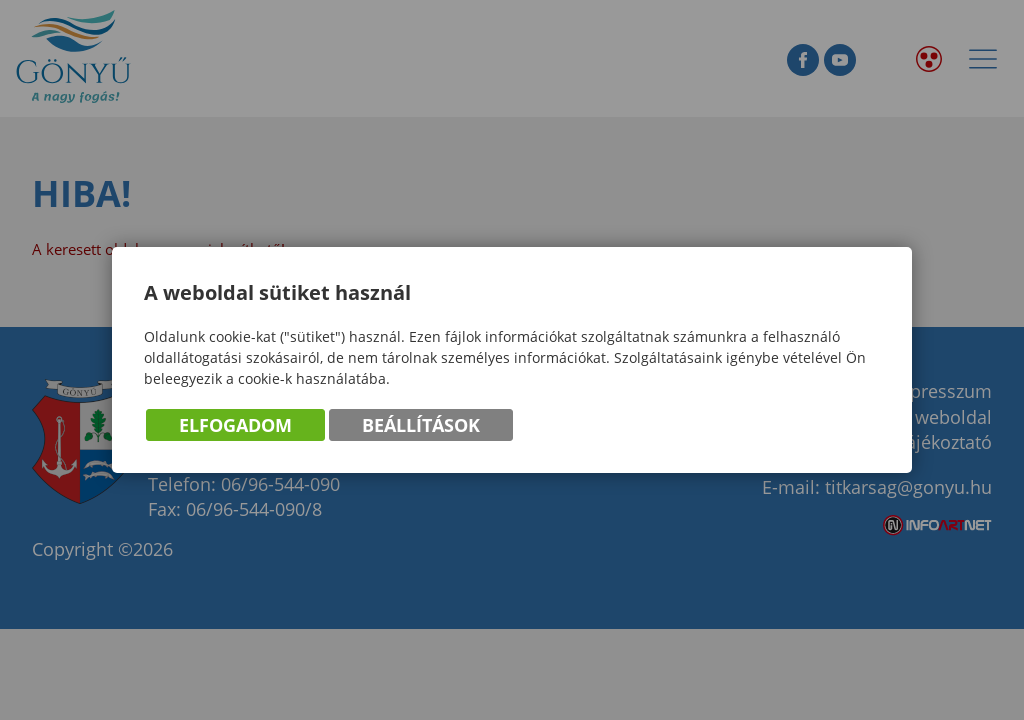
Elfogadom (235, 425)
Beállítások (421, 425)
